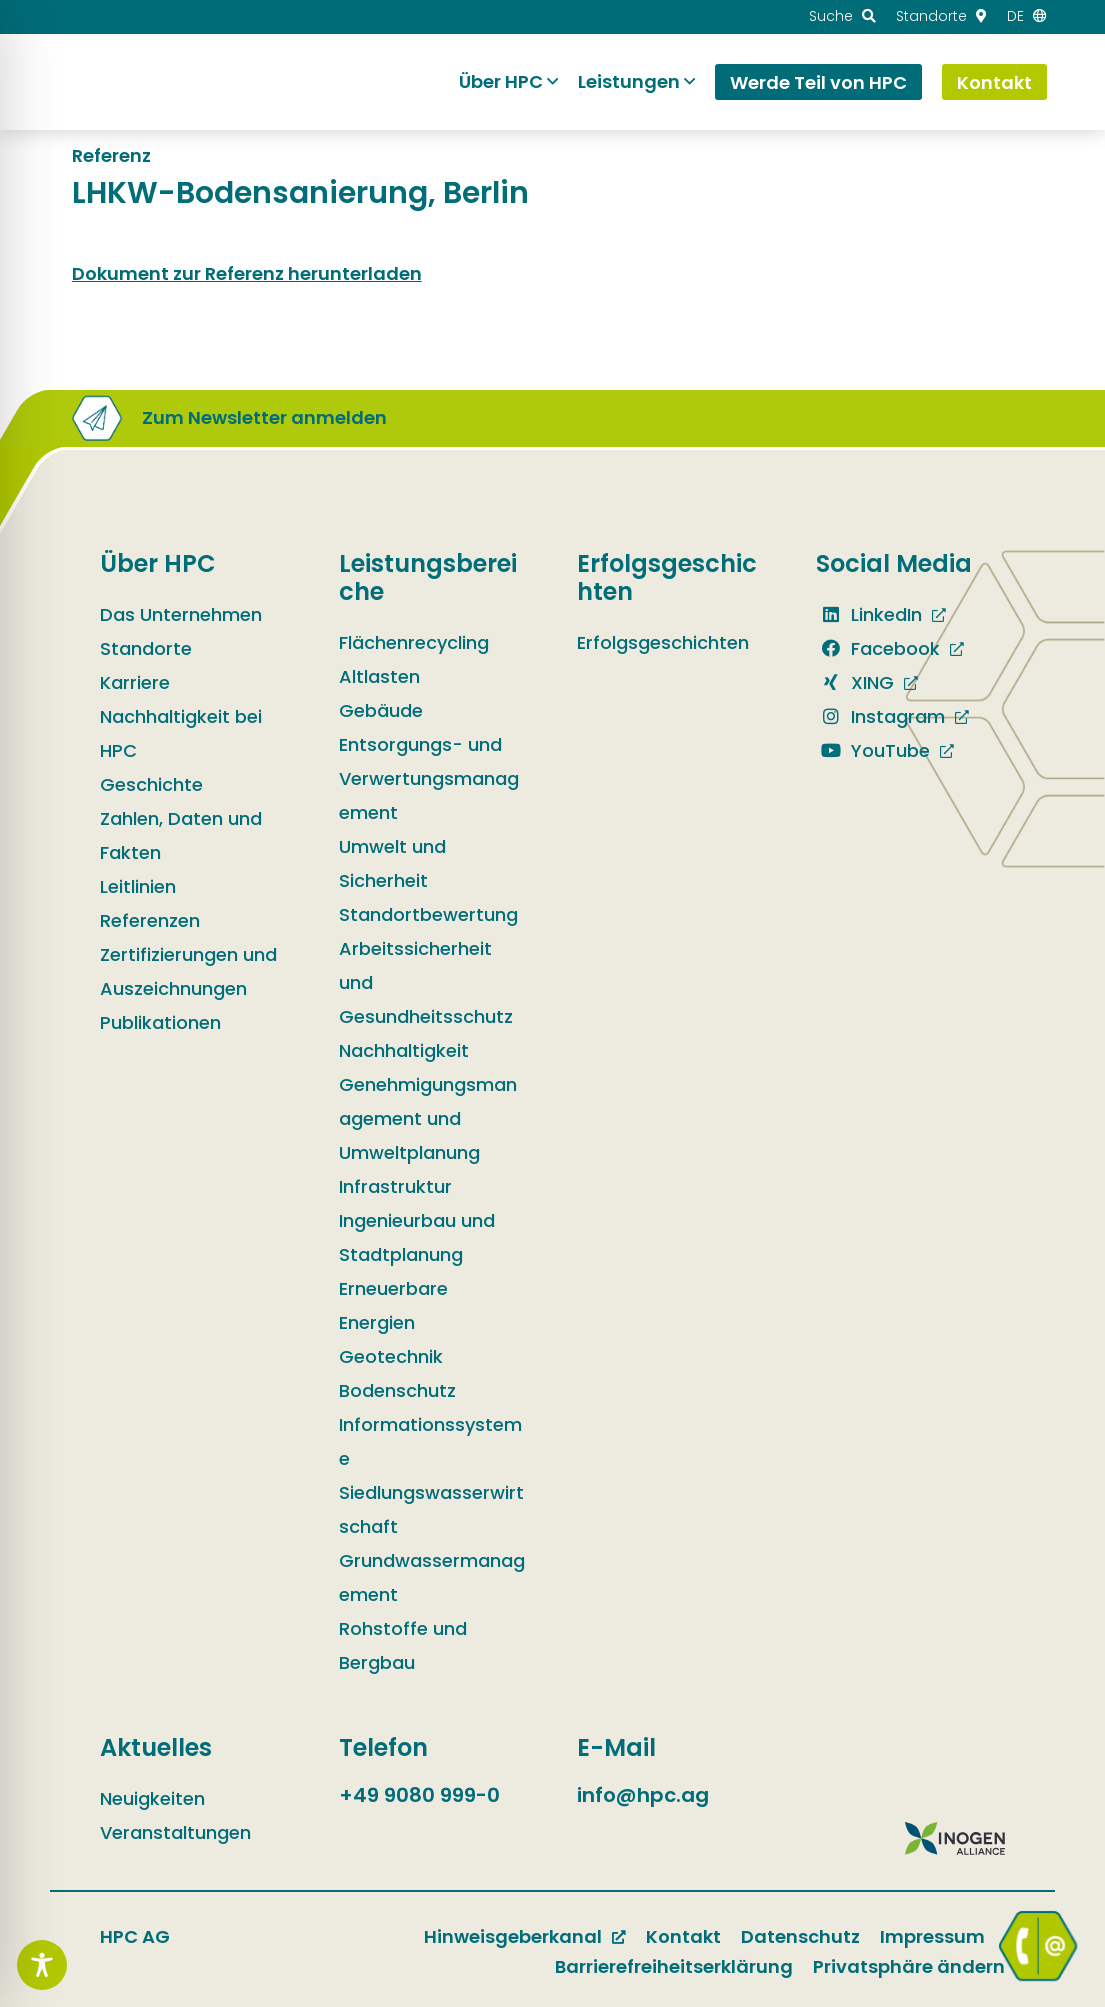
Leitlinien (138, 886)
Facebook (878, 648)
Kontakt (683, 1936)
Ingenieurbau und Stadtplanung (417, 1237)
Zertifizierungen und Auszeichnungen (188, 971)
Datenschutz (800, 1936)
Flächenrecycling (414, 642)
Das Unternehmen (181, 614)
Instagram (880, 716)
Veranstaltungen (175, 1832)
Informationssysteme (430, 1441)
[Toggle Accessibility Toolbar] (42, 1965)
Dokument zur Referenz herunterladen (247, 273)
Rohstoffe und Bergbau (403, 1645)
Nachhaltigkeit (404, 1050)
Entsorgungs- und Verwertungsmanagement (429, 778)
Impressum (932, 1936)
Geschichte (151, 784)
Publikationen (160, 1022)
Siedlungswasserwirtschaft (431, 1509)
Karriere (135, 682)
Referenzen (150, 920)
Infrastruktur (395, 1186)
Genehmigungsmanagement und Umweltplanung (428, 1118)
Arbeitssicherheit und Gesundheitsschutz (426, 982)
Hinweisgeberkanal (513, 1936)
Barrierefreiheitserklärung (674, 1966)
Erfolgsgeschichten (663, 642)
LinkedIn (869, 614)
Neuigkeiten (152, 1798)
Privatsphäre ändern (909, 1966)
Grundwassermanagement (432, 1577)
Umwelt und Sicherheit (392, 863)
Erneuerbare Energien (393, 1305)
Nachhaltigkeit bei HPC (181, 733)
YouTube (873, 750)
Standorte (146, 648)
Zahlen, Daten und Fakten (181, 835)
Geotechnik (391, 1356)
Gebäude (381, 710)
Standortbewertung (428, 914)
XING (855, 682)
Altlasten (379, 676)
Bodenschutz (397, 1390)
